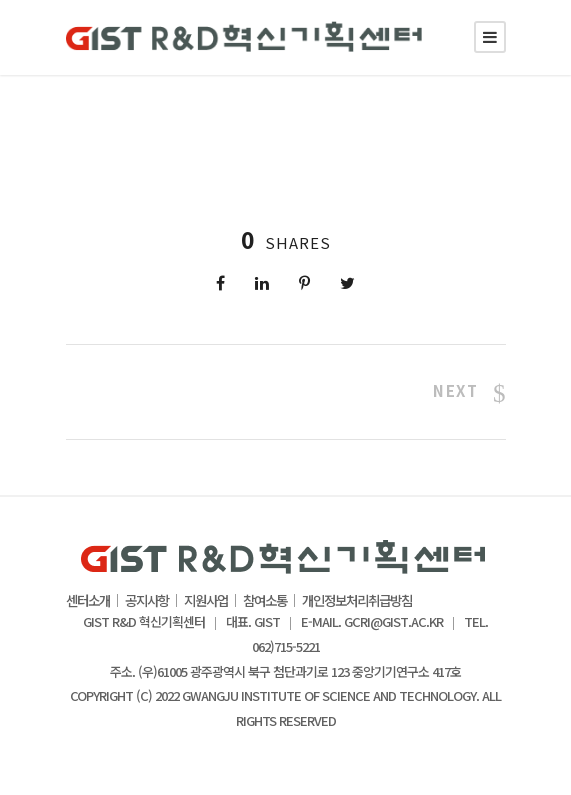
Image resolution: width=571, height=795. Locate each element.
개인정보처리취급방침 (357, 601)
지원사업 (206, 601)
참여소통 (265, 601)
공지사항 (147, 601)
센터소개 (88, 601)
